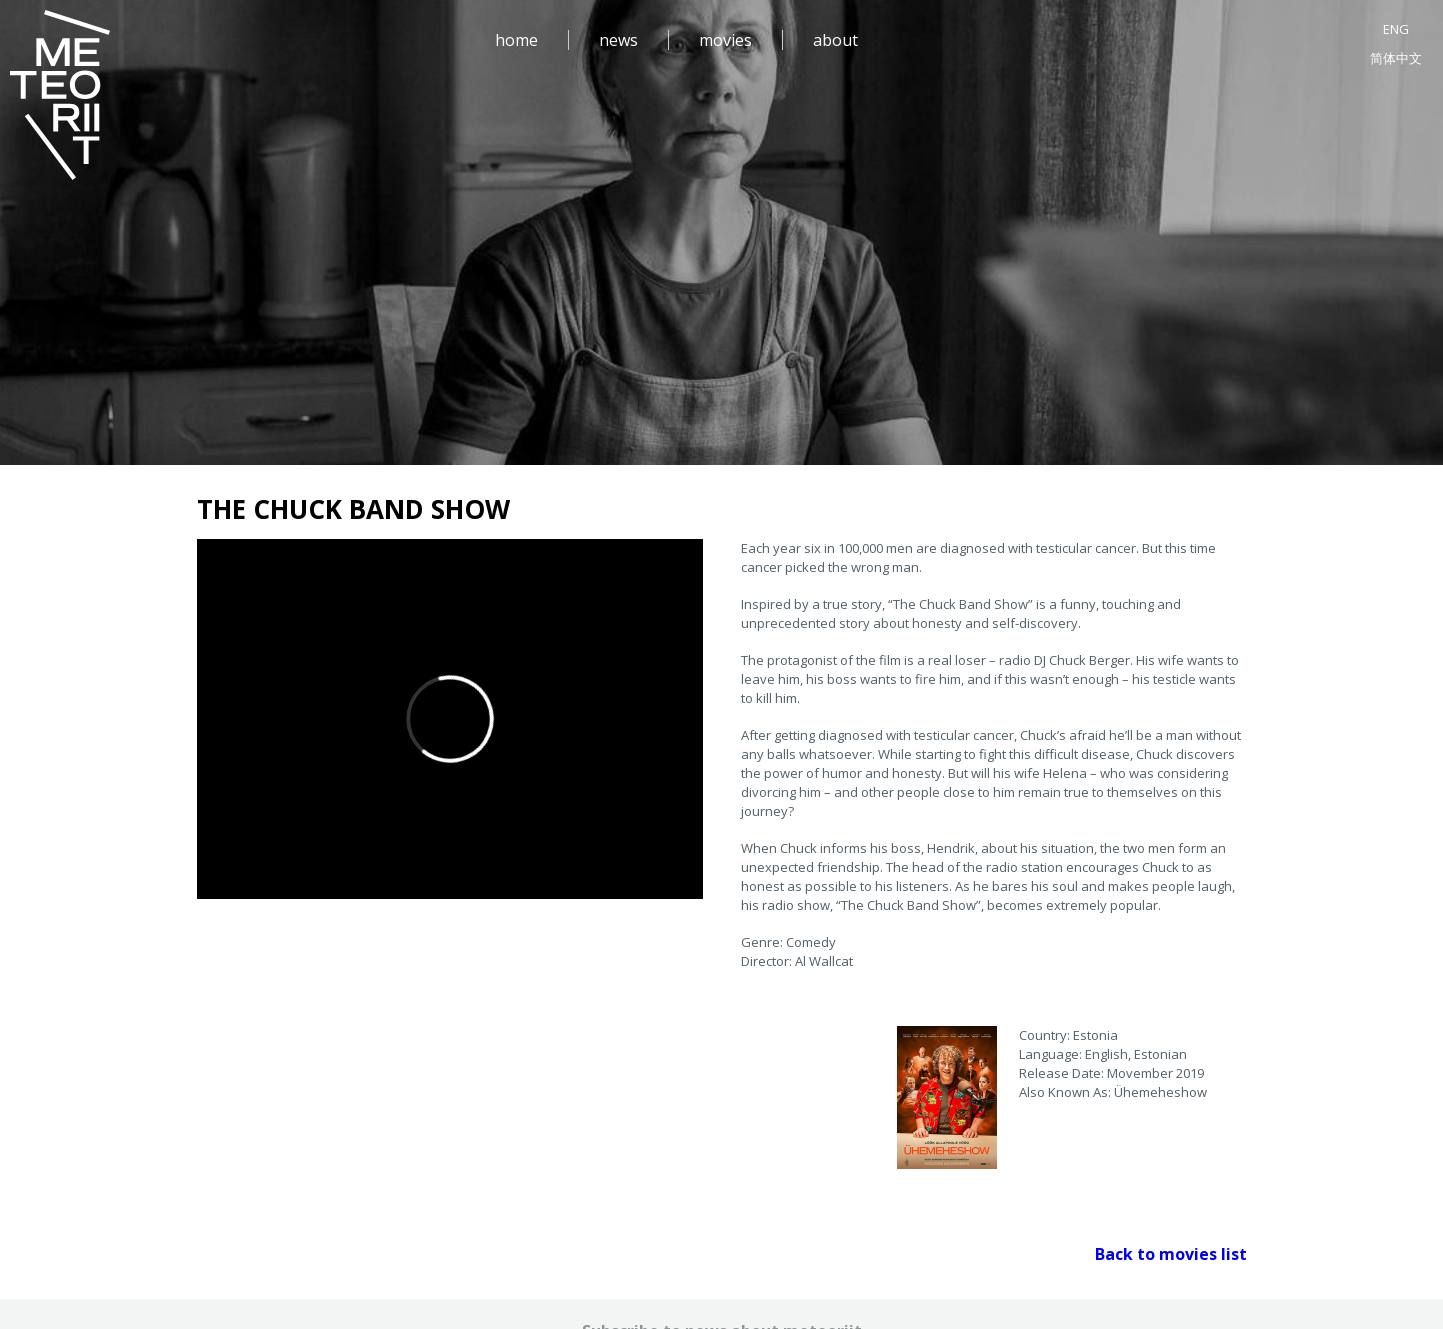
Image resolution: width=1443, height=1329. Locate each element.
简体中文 (1396, 58)
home (516, 40)
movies (725, 40)
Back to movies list (1171, 1254)
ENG (1396, 29)
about (835, 40)
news (618, 40)
